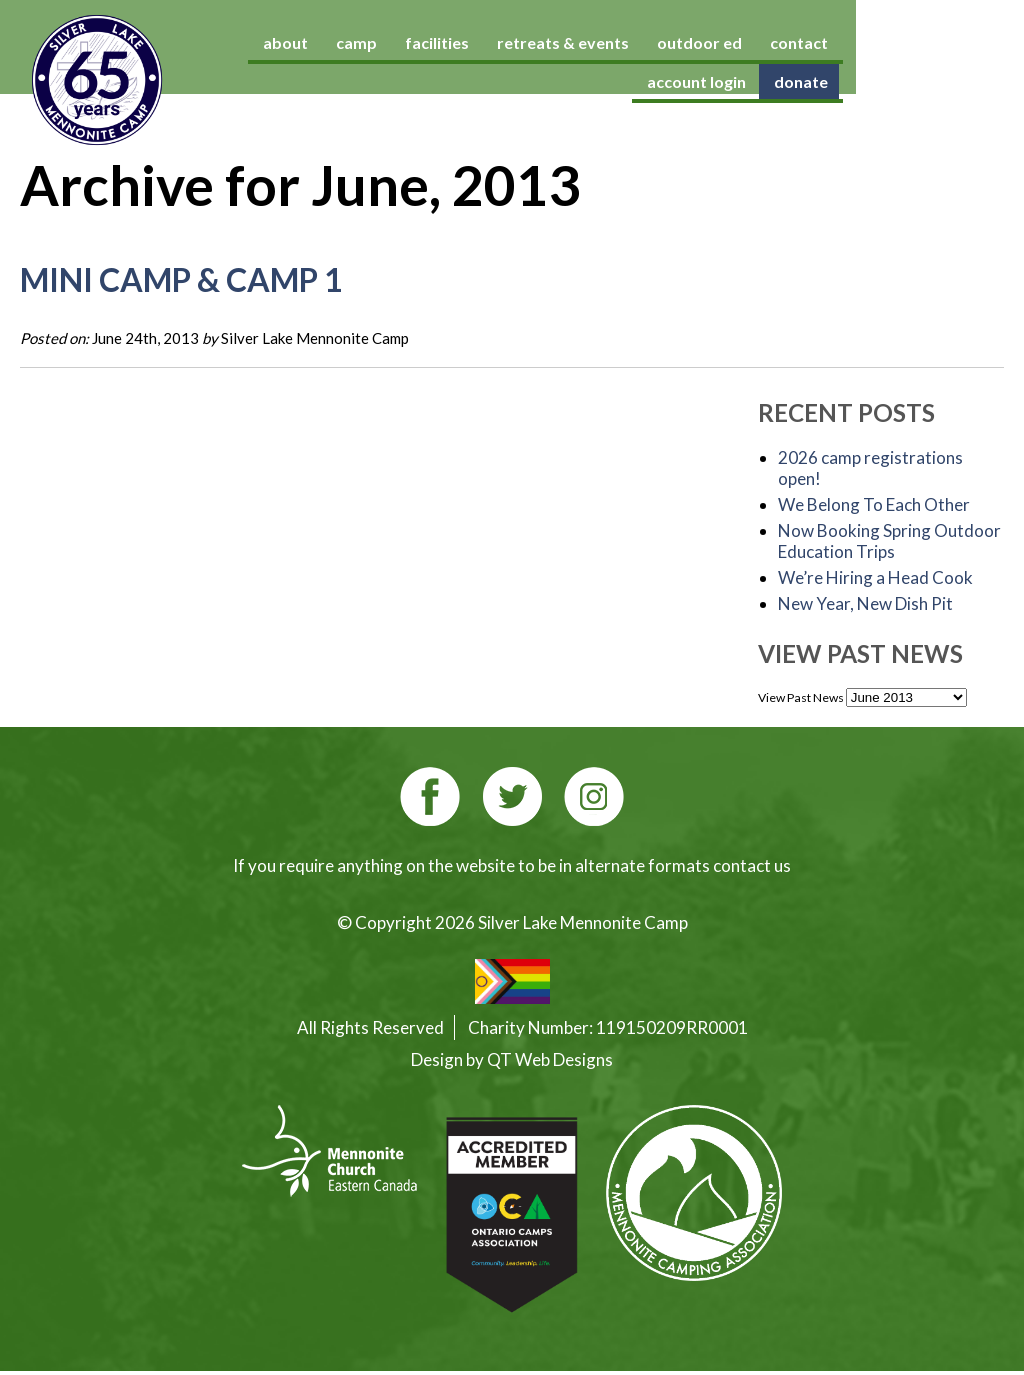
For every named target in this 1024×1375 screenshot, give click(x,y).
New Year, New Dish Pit (865, 603)
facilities (475, 42)
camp (394, 42)
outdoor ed (737, 42)
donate (966, 81)
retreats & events (601, 42)
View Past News (801, 697)
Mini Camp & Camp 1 (181, 279)
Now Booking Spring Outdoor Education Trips (889, 541)
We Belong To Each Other (874, 504)
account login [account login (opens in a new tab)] (943, 42)
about (323, 42)
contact (837, 42)
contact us (752, 865)
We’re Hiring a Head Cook (875, 577)
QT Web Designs (550, 1059)
